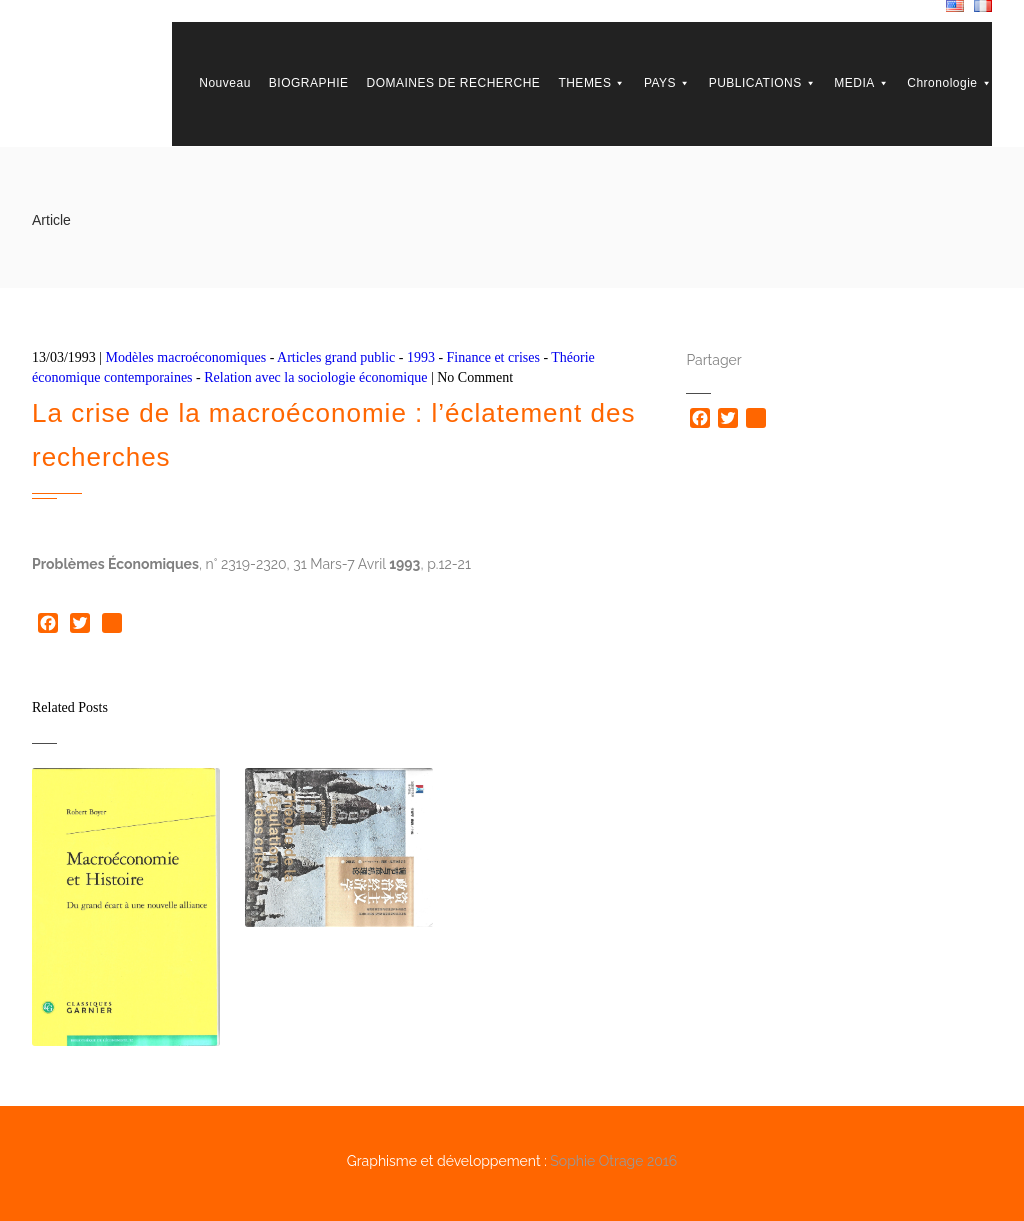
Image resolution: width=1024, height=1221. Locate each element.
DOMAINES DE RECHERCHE (454, 83)
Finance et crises (493, 357)
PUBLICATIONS (763, 83)
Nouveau (225, 83)
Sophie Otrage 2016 (613, 1161)
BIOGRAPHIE (309, 83)
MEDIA (861, 83)
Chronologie (949, 83)
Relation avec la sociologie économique (315, 377)
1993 (421, 357)
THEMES (592, 83)
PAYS (667, 83)
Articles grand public (336, 357)
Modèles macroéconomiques (186, 357)
